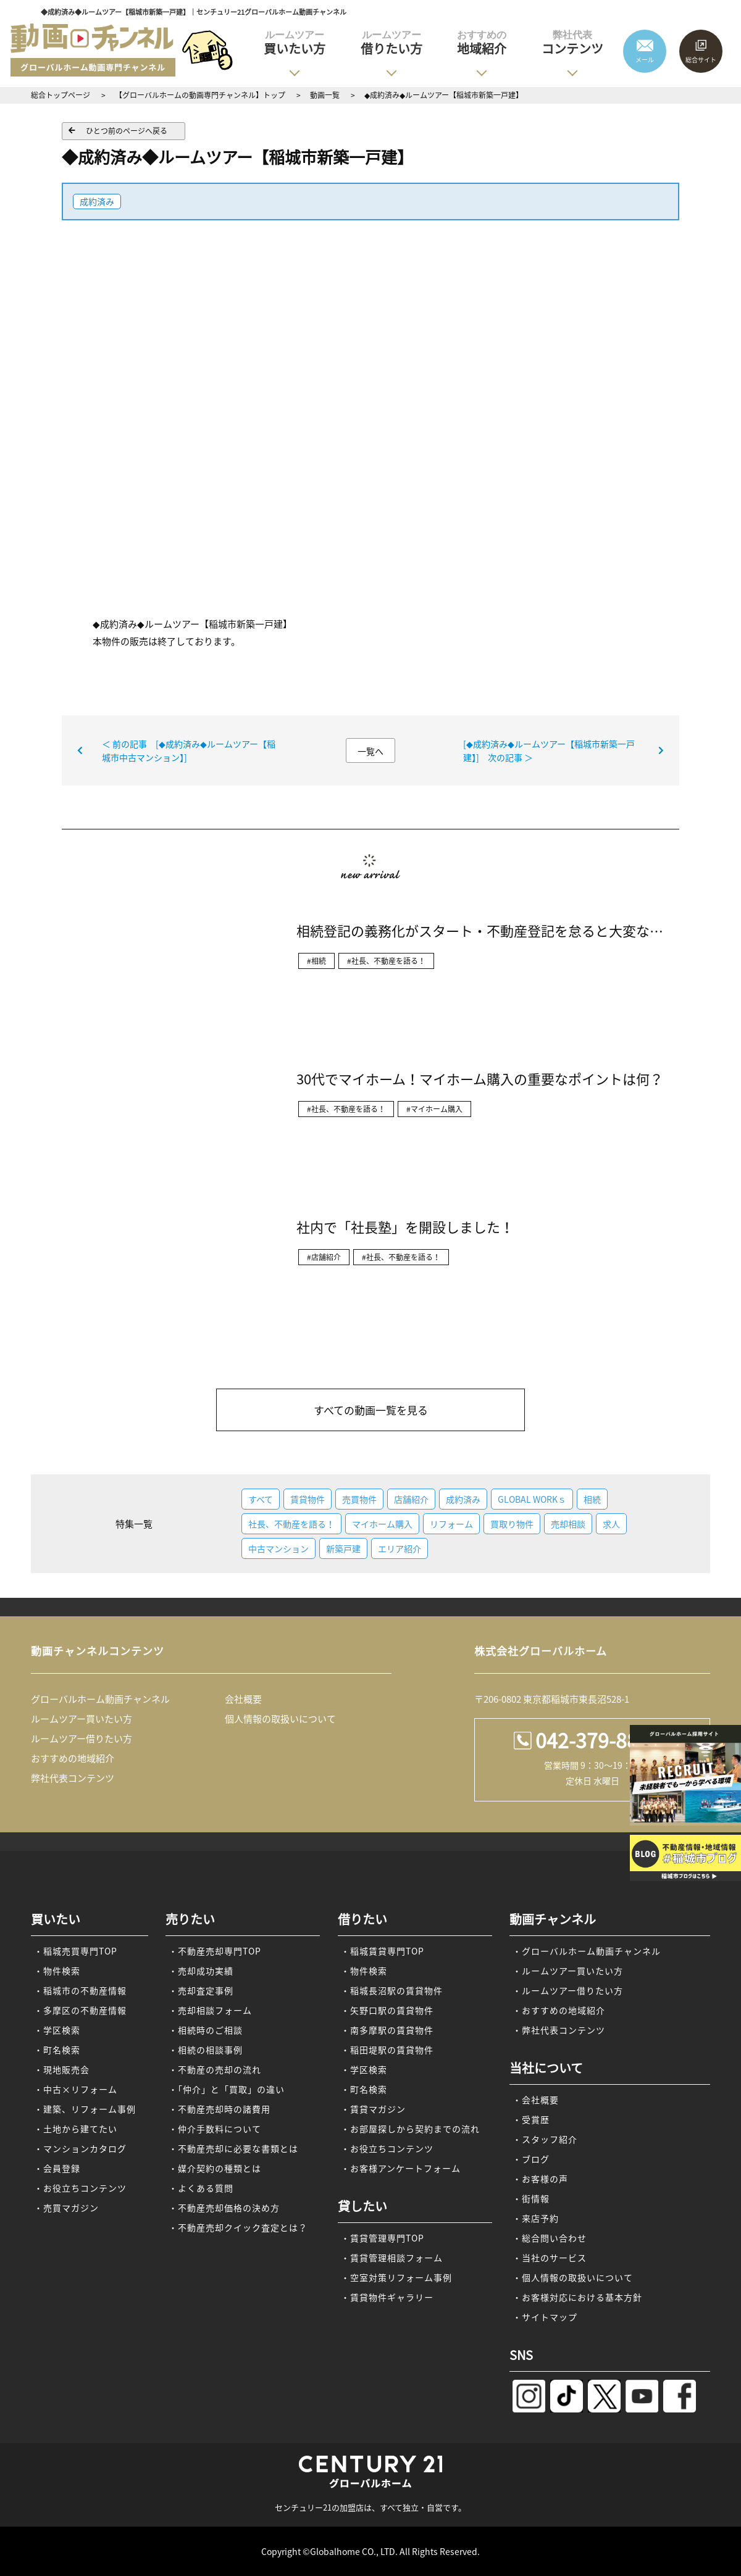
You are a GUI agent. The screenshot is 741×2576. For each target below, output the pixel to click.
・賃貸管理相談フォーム (392, 2257)
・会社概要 (536, 2099)
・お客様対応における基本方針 (577, 2297)
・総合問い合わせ (550, 2238)
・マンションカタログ (80, 2148)
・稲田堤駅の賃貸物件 (387, 2049)
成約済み (97, 201)
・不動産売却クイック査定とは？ (238, 2227)
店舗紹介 (411, 1499)
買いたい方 (294, 42)
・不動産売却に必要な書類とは (233, 2148)
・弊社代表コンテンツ (559, 2030)
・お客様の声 (540, 2178)
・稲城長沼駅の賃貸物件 (392, 1990)
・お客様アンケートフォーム (401, 2168)
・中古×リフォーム (75, 2089)
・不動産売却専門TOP (215, 1951)
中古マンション (278, 1548)
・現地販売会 (62, 2069)
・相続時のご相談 (206, 2030)
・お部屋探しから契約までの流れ (410, 2128)
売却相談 (568, 1524)
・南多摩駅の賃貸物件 (387, 2030)
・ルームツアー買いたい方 (568, 1970)
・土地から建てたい (75, 2128)
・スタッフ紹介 (545, 2139)
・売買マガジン (66, 2207)
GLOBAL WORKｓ (532, 1499)
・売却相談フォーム (210, 2010)
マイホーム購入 (382, 1524)
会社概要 (243, 1699)
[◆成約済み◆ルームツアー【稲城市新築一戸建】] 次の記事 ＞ (549, 750)
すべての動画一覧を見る (371, 1410)
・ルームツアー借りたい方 (568, 1990)
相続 (592, 1499)
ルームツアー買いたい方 (81, 1719)
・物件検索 (57, 1970)
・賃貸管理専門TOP (382, 2238)
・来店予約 (536, 2218)
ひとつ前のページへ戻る (126, 130)
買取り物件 (512, 1524)
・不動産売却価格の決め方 (224, 2207)
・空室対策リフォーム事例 (396, 2277)
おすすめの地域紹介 (72, 1758)
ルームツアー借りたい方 (81, 1738)
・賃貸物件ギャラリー (387, 2297)
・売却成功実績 (201, 1970)
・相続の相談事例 (206, 2049)
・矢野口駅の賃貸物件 (387, 2010)
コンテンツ (572, 42)
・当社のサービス (550, 2257)
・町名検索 (57, 2049)
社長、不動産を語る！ (291, 1524)
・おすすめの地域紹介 (559, 2010)
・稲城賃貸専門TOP (382, 1951)
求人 (611, 1524)
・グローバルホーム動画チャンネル (587, 1951)
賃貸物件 (307, 1499)
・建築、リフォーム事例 (85, 2109)
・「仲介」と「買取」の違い (227, 2089)
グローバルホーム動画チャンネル (100, 1699)
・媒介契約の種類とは (215, 2168)
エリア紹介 (399, 1548)
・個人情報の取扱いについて (573, 2277)
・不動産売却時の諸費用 (219, 2109)
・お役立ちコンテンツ (80, 2188)
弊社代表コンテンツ (72, 1778)
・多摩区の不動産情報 (80, 2010)
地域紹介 (481, 42)
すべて (260, 1499)
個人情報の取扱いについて (280, 1719)
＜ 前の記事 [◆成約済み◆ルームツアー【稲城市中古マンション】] (188, 750)
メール (644, 59)
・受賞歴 (531, 2119)
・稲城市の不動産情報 (80, 1990)
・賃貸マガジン (373, 2109)
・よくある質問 (201, 2188)
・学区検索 (57, 2030)
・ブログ (531, 2159)
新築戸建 (343, 1548)
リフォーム (451, 1524)
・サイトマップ (545, 2317)
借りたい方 (391, 42)
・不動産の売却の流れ (215, 2069)
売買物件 (359, 1499)
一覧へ (370, 751)
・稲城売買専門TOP (75, 1951)
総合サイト (700, 59)
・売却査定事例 (201, 1990)
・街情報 (531, 2198)
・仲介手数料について (215, 2128)
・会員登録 (57, 2168)
